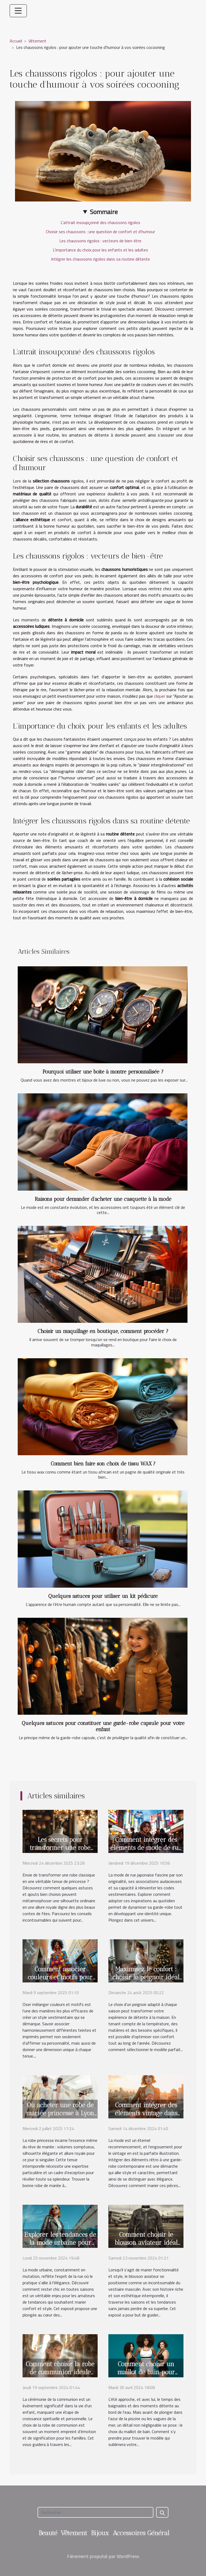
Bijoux (100, 2533)
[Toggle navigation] (18, 10)
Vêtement (37, 41)
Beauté (48, 2533)
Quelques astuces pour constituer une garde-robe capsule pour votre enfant (103, 1726)
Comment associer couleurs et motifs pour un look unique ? (60, 1977)
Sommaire (104, 212)
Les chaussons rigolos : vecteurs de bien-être (100, 240)
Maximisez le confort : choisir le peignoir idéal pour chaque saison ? (145, 1977)
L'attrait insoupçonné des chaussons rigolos (100, 222)
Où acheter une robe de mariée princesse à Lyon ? (60, 2113)
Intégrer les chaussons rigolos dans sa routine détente (100, 259)
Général (158, 2533)
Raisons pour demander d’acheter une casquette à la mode (103, 1199)
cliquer (159, 696)
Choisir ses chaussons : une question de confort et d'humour (100, 231)
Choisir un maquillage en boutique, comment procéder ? (103, 1331)
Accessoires (129, 2533)
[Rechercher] (95, 2512)
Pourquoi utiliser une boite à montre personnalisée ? (103, 1072)
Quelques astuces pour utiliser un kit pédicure (103, 1596)
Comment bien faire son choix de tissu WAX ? (103, 1464)
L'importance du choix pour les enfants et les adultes (100, 250)
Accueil (16, 41)
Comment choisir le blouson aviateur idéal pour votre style (146, 2242)
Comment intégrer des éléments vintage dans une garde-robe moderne (146, 2113)
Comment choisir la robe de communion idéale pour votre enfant (60, 2372)
